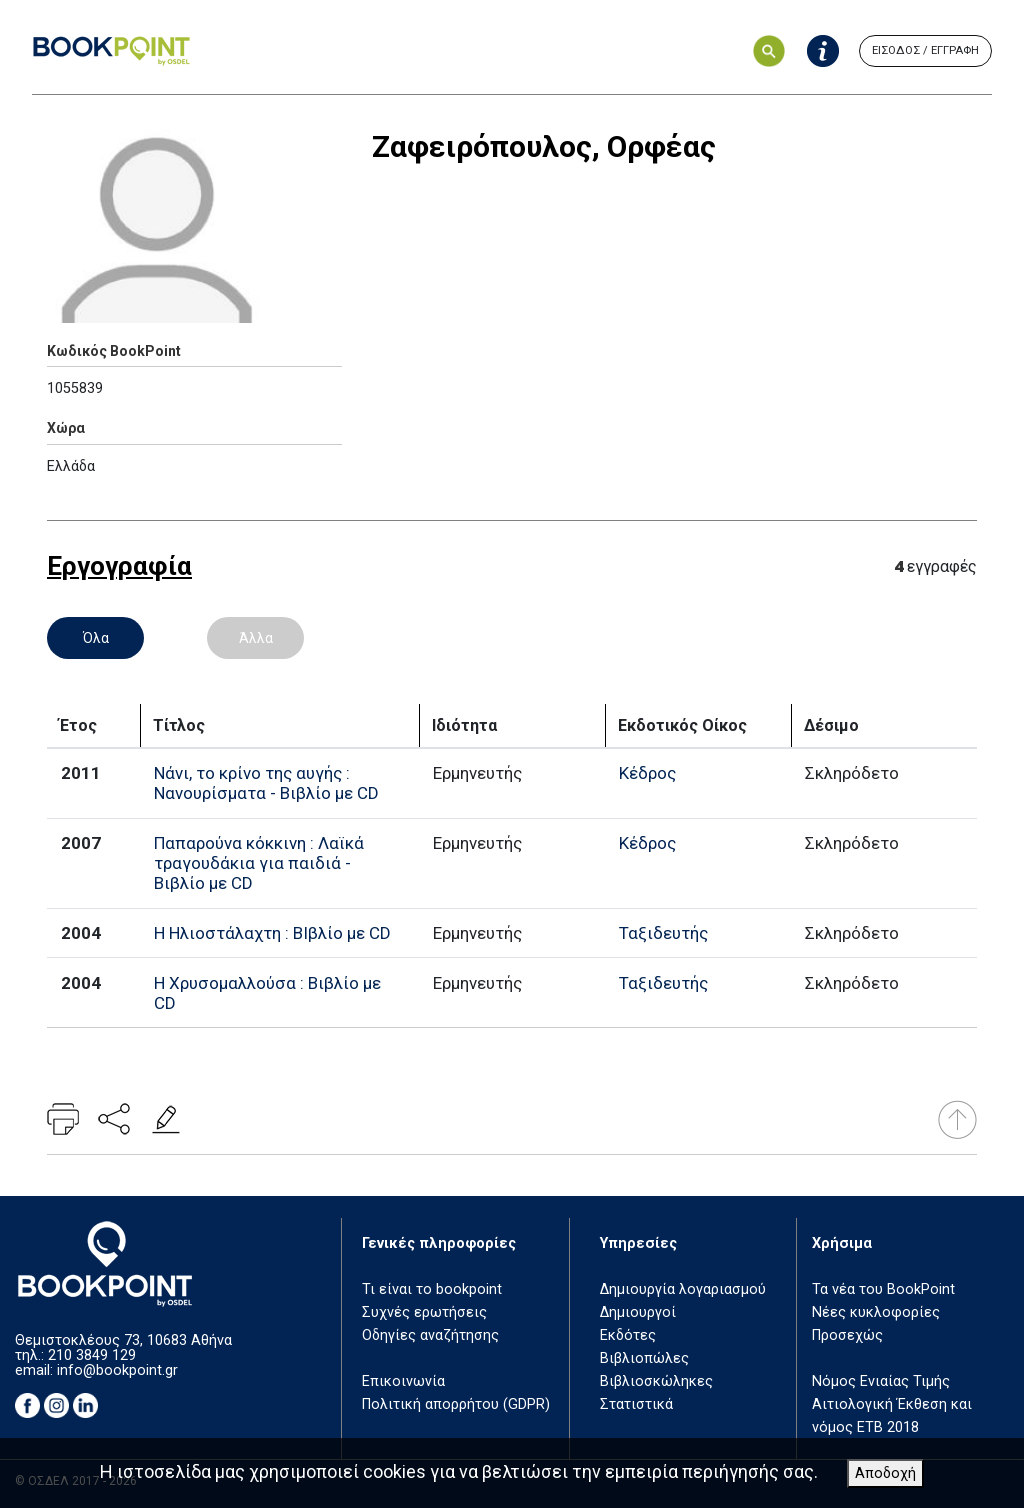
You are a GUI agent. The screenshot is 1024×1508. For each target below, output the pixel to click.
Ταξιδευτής (663, 933)
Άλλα (256, 638)
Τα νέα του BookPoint (883, 1289)
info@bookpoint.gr (117, 1370)
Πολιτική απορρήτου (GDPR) (456, 1404)
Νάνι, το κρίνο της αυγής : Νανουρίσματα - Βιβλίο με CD (266, 783)
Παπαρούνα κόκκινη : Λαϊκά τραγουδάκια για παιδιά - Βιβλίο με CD (259, 863)
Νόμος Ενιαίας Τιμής (881, 1381)
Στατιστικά (636, 1404)
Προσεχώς (847, 1335)
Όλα (96, 638)
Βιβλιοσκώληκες (656, 1381)
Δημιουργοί (638, 1312)
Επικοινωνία (403, 1381)
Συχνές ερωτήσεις (424, 1312)
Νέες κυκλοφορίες (876, 1312)
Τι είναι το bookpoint (432, 1289)
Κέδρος (647, 773)
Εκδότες (628, 1335)
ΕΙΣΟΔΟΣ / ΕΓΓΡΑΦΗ (925, 50)
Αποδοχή (885, 1473)
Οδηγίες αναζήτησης (430, 1335)
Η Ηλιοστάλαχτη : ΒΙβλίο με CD (272, 933)
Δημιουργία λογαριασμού (683, 1289)
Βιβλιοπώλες (644, 1358)
